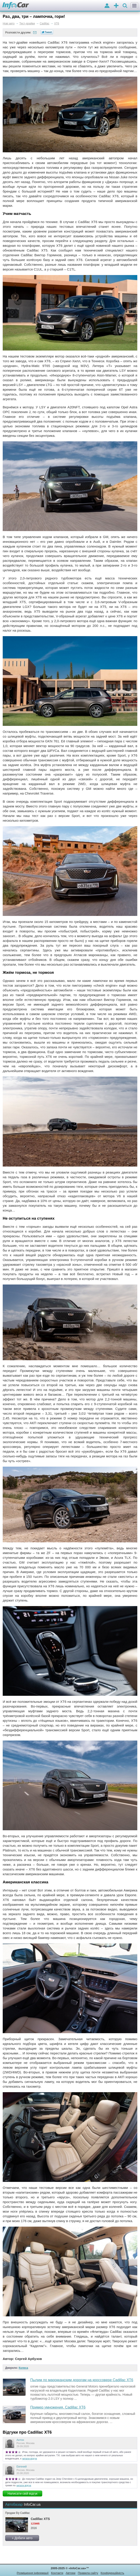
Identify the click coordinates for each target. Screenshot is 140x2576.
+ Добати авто (22, 2538)
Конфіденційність (112, 2573)
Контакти (57, 2573)
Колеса (23, 2367)
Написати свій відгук (22, 2493)
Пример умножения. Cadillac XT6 (58, 2407)
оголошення (116, 6)
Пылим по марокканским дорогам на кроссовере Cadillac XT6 (81, 2380)
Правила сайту (88, 2573)
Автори (70, 2573)
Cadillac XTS (40, 2519)
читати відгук (29, 2458)
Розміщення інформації (33, 2573)
